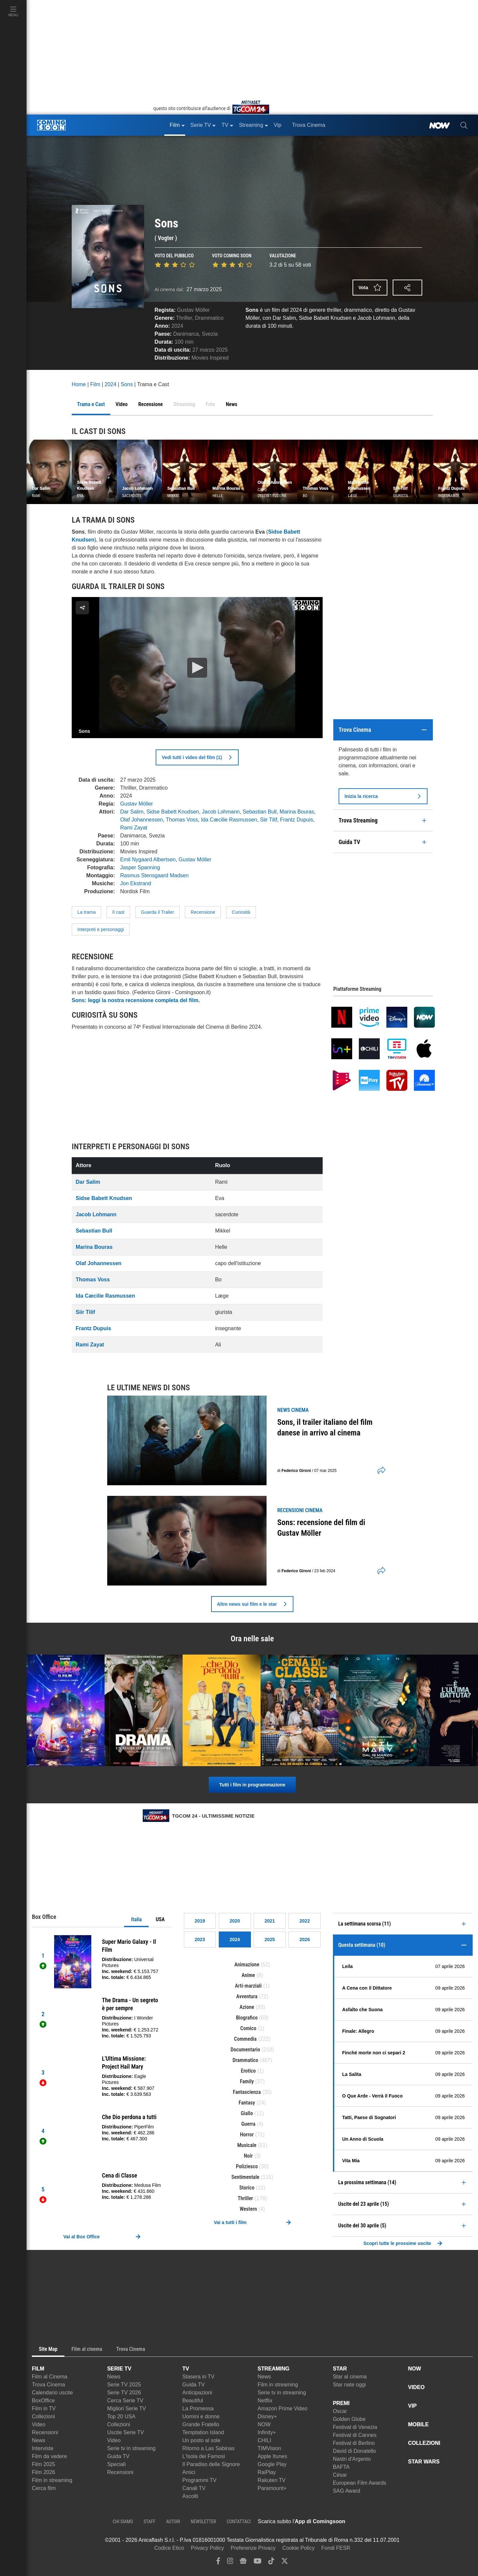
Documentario (245, 2049)
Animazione (246, 1964)
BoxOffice (43, 2400)
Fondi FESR (335, 2548)
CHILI (264, 2440)
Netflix (265, 2400)
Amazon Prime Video (282, 2408)
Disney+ (267, 2416)
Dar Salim (131, 812)
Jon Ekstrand (135, 883)
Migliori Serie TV (126, 2408)
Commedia (245, 2039)
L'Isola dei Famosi (203, 2456)
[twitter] (285, 2562)
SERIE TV (119, 2368)
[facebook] (218, 2562)
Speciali (116, 2464)
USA (160, 1919)
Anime (248, 1975)
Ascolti (190, 2496)
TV (185, 2368)
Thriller (184, 318)
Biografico (247, 2018)
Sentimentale (245, 2177)
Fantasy (247, 2103)
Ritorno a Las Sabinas (208, 2448)
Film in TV (44, 2408)
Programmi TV (199, 2480)
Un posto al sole (201, 2440)
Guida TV (118, 2456)
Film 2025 (43, 2464)
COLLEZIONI (424, 2443)
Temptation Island (203, 2432)
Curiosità (241, 912)
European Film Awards (359, 2483)
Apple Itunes (272, 2456)
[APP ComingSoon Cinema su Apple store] (368, 2521)
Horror (247, 2134)
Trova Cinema (48, 2384)
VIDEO (416, 2387)
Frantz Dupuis (296, 819)
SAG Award (346, 2491)
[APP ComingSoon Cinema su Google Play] (415, 2521)
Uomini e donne (200, 2416)
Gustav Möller (193, 310)
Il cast (118, 912)
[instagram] (230, 2562)
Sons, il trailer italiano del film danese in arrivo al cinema (324, 1427)
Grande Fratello (200, 2424)
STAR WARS (423, 2461)
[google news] (243, 2562)
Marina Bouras (296, 812)
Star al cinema (350, 2376)
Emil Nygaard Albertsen (148, 859)
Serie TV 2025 (124, 2384)
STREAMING (273, 2368)
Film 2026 (43, 2472)
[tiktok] (271, 2562)
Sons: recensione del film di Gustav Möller (321, 1528)
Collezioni (43, 2416)
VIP (412, 2406)
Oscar (340, 2411)
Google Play (272, 2464)
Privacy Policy (207, 2548)
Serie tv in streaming (131, 2448)
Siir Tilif (268, 819)
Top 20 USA (121, 2416)
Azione (246, 2007)
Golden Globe (349, 2419)
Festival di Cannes (355, 2435)
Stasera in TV (198, 2376)
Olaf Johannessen (141, 819)
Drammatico (209, 318)
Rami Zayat (133, 827)
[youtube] (257, 2562)
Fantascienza (247, 2092)
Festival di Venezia (355, 2427)
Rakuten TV (271, 2480)
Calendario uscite (52, 2392)
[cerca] (464, 125)
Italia (136, 1919)
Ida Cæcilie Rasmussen (229, 819)
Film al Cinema (49, 2376)
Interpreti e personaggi (100, 929)
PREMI (341, 2403)
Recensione (203, 912)
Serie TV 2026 (124, 2392)
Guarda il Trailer (157, 912)
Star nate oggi (349, 2384)
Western (248, 2209)
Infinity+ (267, 2432)
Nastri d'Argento (352, 2459)
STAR (340, 2368)
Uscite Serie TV (125, 2432)
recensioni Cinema (299, 1510)
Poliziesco (247, 2166)
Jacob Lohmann (221, 812)
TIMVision (269, 2448)
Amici (188, 2472)
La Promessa (197, 2408)
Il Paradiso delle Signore (211, 2464)
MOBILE (418, 2424)
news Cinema (293, 1410)
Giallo (247, 2113)
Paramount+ (272, 2488)
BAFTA (341, 2467)
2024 (177, 326)
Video (38, 2424)
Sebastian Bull (260, 812)
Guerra (248, 2124)
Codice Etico (169, 2548)
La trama (86, 912)
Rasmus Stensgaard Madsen (154, 875)
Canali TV (193, 2488)
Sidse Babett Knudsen (172, 812)
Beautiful (192, 2400)
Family (247, 2081)
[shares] (379, 1471)
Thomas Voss (182, 819)
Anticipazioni (197, 2392)
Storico (247, 2188)
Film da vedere (49, 2456)
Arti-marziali (248, 1986)
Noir (248, 2156)
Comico (248, 2028)
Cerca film (44, 2488)
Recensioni (45, 2432)
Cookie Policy (298, 2548)
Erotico (248, 2071)
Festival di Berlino (354, 2443)
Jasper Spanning (140, 867)
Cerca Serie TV (125, 2400)
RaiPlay (267, 2472)
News (38, 2440)
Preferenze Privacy (253, 2548)
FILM (38, 2368)
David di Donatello (354, 2451)
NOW (264, 2424)
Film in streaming (52, 2480)
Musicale (247, 2145)
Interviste (42, 2448)
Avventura (247, 1996)
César (340, 2475)
